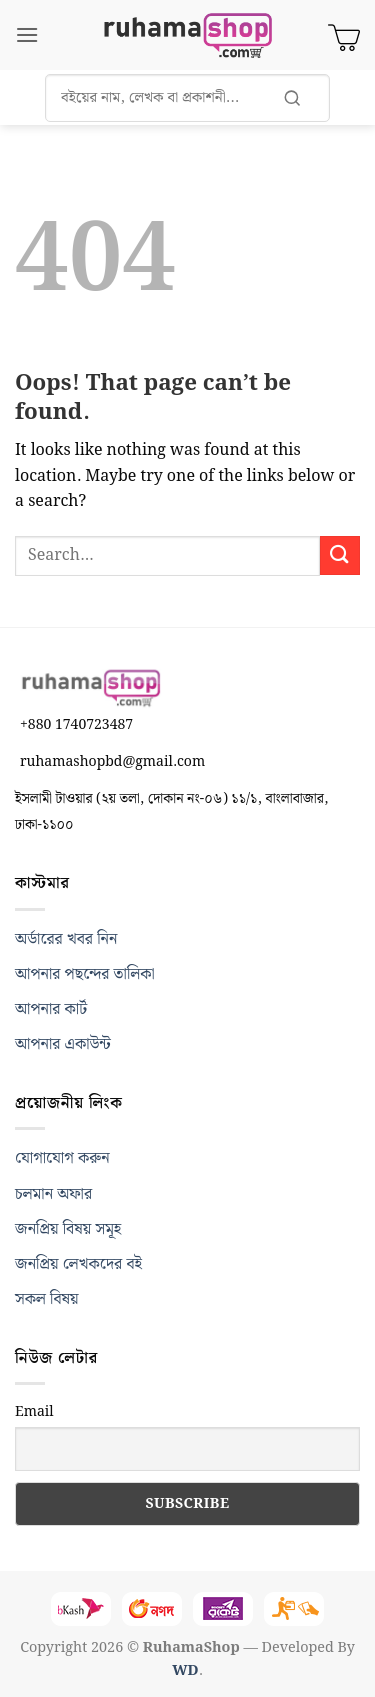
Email (34, 1412)
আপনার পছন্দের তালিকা (85, 974)
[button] (27, 34)
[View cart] (344, 35)
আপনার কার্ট (51, 1009)
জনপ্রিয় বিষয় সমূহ (68, 1229)
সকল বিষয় (47, 1299)
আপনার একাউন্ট (63, 1044)
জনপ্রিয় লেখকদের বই (78, 1264)
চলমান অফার (53, 1194)
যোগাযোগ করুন (62, 1158)
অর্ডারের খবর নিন (66, 939)
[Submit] (340, 555)
